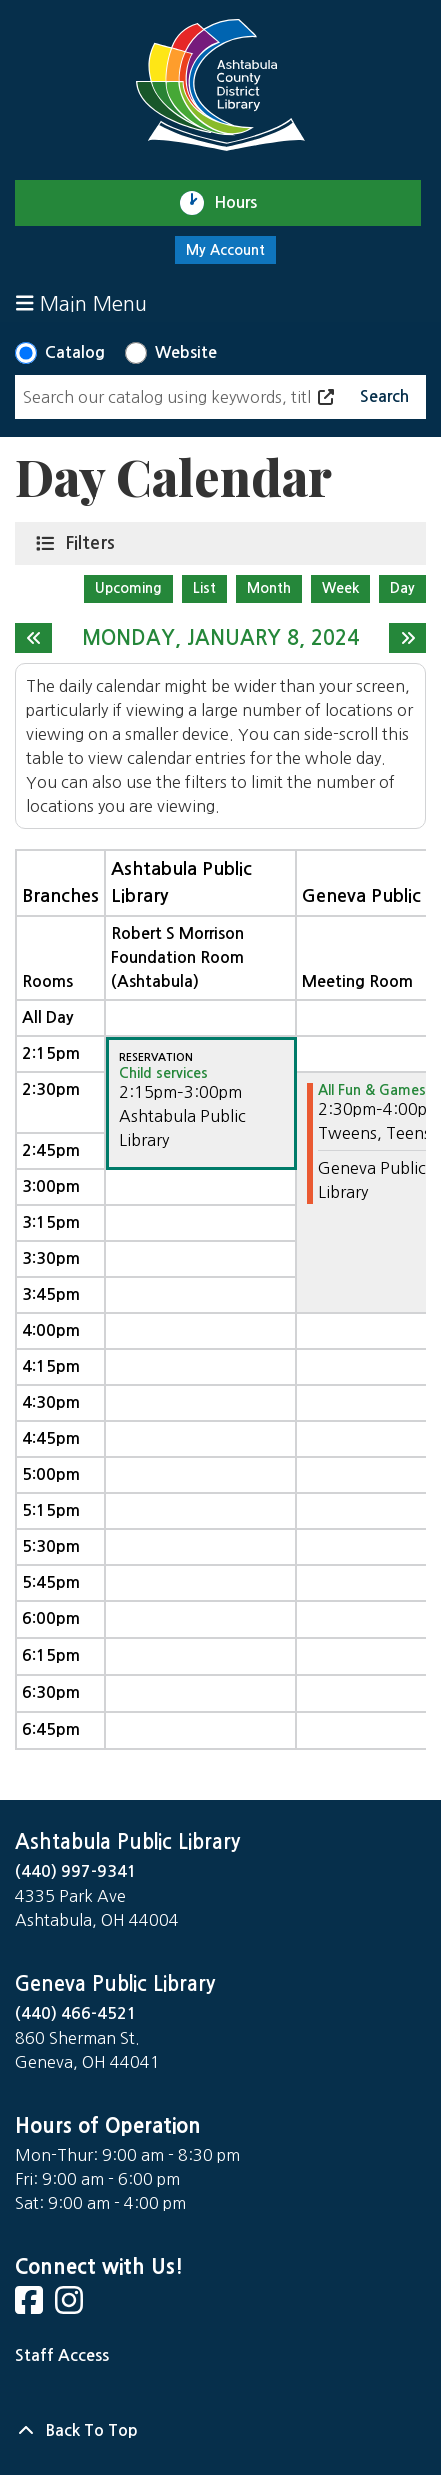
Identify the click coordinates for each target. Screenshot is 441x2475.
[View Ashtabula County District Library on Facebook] (31, 2306)
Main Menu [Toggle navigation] (81, 303)
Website (186, 352)
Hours (244, 203)
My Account (225, 250)
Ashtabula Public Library (127, 1842)
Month (269, 588)
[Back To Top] (220, 2431)
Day (402, 588)
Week (340, 588)
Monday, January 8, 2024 (220, 638)
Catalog (75, 352)
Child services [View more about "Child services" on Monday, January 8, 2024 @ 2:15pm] (163, 1073)
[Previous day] (33, 638)
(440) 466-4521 (76, 2013)
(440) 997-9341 (76, 1871)
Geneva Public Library (115, 1984)
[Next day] (407, 638)
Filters (94, 542)
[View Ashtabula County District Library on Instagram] (71, 2306)
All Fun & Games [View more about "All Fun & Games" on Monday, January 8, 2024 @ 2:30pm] (372, 1090)
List (204, 588)
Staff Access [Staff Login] (62, 2355)
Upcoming (128, 588)
